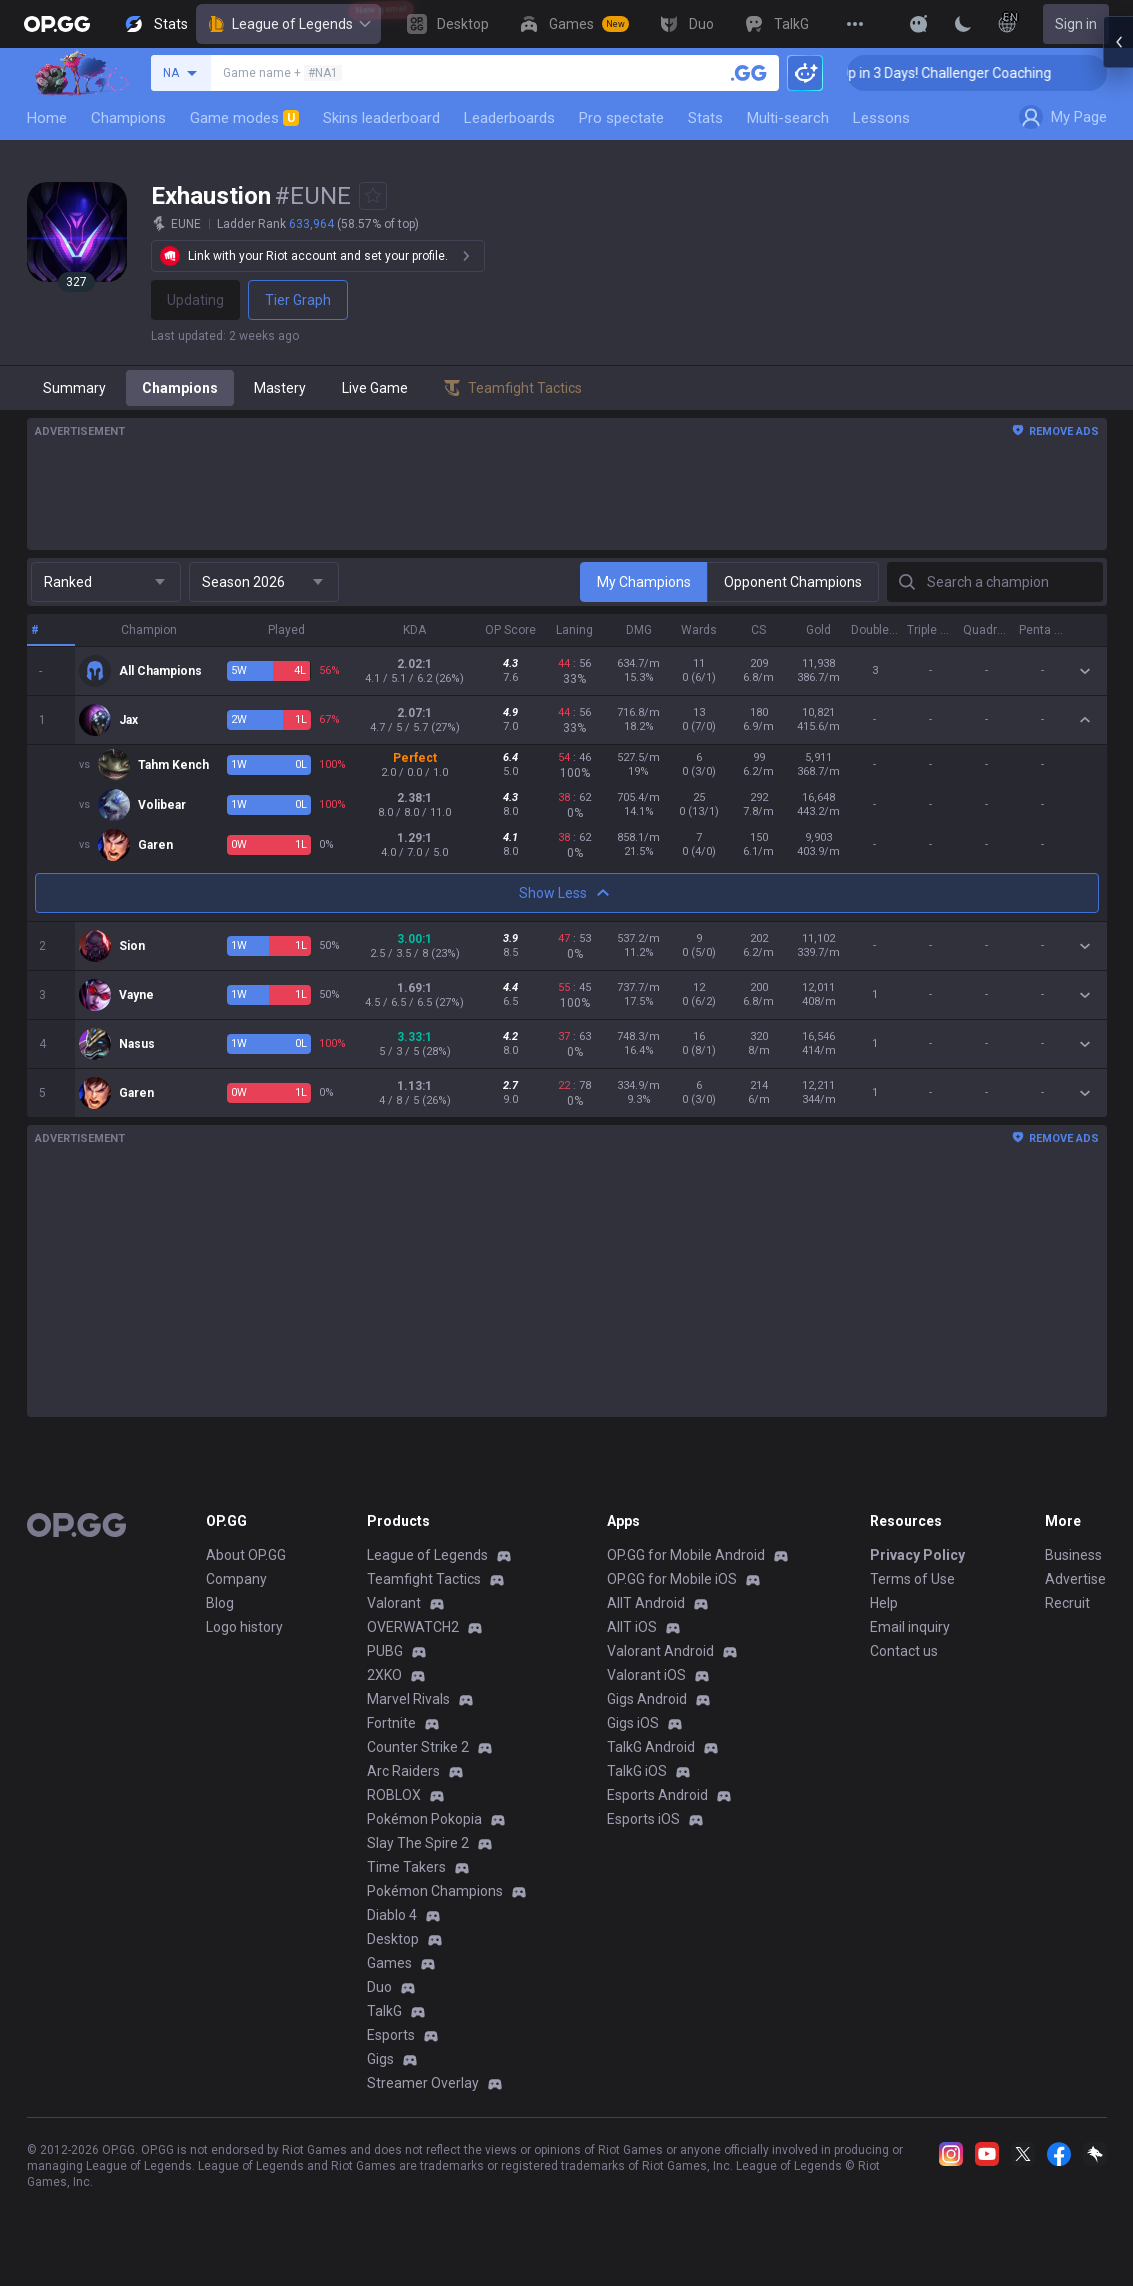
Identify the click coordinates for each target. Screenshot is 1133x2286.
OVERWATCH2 (413, 1627)
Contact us (904, 1651)
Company (236, 1579)
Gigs (380, 2059)
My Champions (644, 582)
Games (389, 1963)
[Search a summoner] (749, 73)
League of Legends (288, 24)
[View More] (855, 24)
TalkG (384, 2011)
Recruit (1067, 1603)
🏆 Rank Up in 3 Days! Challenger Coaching (989, 73)
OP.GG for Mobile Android (686, 1555)
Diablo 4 (392, 1915)
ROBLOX (394, 1795)
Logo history (244, 1627)
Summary (74, 388)
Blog (220, 1603)
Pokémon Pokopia (424, 1819)
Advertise (1075, 1579)
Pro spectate (621, 118)
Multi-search (788, 118)
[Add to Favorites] (373, 196)
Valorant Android (660, 1651)
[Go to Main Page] (57, 24)
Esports (391, 2035)
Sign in (1076, 24)
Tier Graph (298, 300)
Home (47, 118)
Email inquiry (910, 1627)
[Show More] (919, 24)
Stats (705, 118)
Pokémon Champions (435, 1891)
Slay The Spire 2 (418, 1843)
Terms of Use (912, 1579)
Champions (128, 118)
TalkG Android (651, 1747)
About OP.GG (246, 1555)
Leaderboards (509, 118)
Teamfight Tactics (424, 1579)
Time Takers (406, 1867)
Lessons (881, 118)
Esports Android (657, 1795)
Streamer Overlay (423, 2083)
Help (884, 1603)
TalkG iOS (637, 1771)
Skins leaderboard (381, 118)
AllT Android (646, 1603)
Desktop (393, 1939)
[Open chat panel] (1118, 360)
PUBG (385, 1651)
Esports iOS (643, 1819)
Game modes (244, 118)
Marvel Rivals (408, 1699)
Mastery (280, 388)
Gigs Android (647, 1699)
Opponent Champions (793, 582)
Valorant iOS (646, 1675)
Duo (379, 1987)
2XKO (384, 1675)
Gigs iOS (633, 1723)
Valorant (394, 1603)
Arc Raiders (403, 1771)
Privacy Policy (917, 1555)
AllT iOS (632, 1627)
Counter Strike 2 (418, 1747)
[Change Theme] (963, 24)
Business (1073, 1555)
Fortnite (391, 1723)
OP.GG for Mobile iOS (672, 1579)
